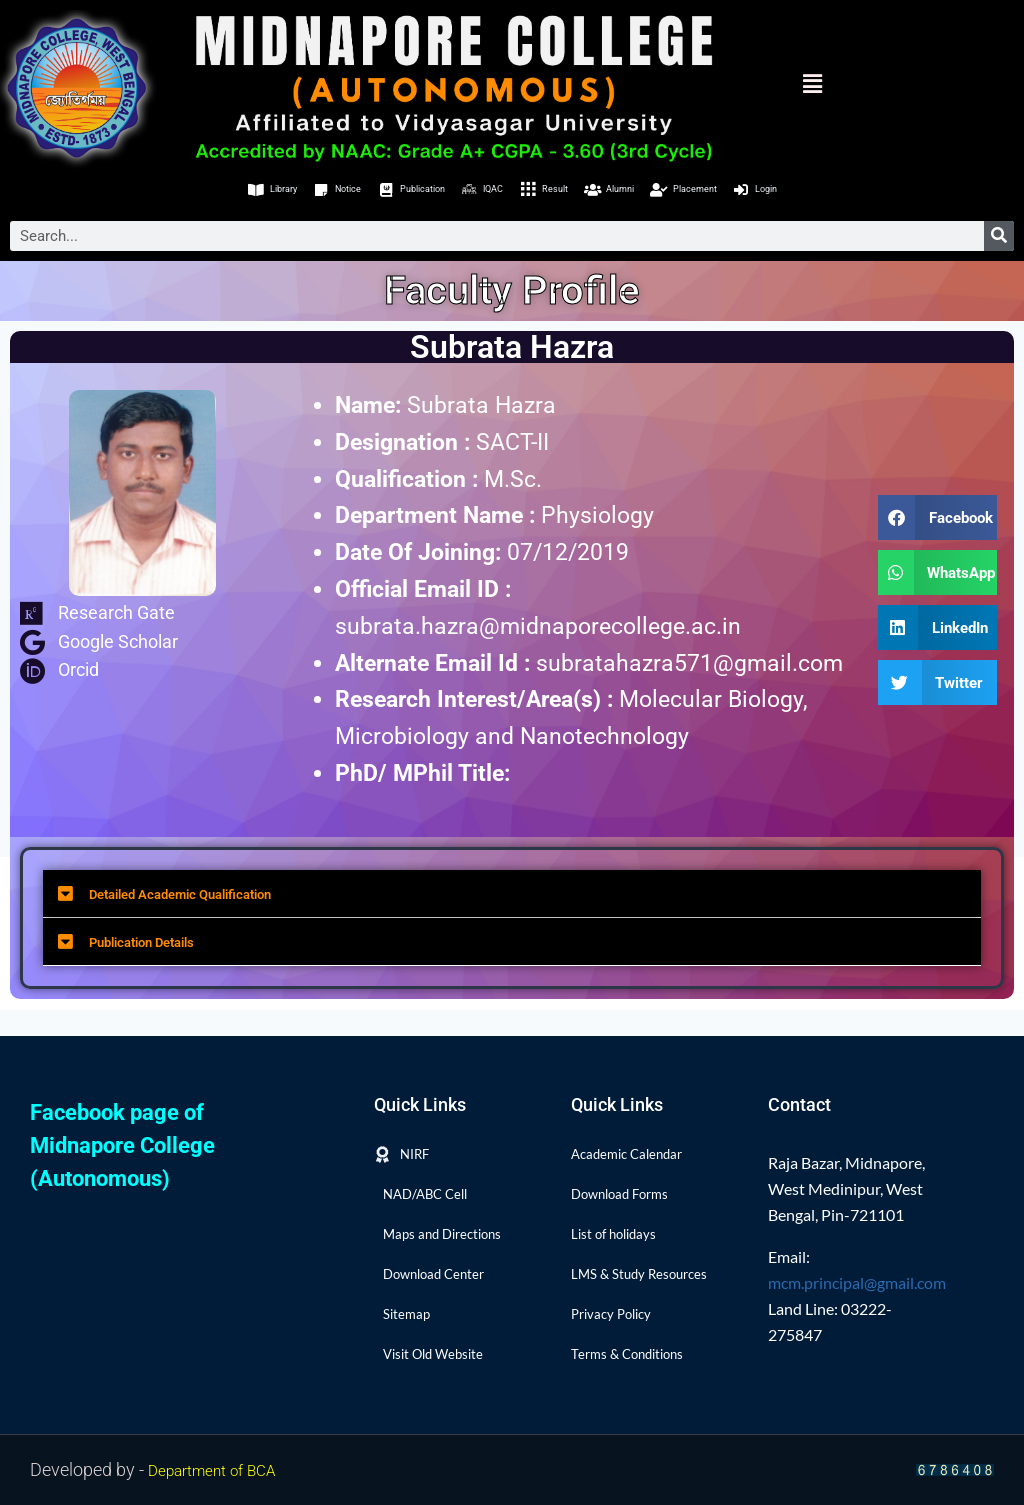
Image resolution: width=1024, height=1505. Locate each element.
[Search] (999, 241)
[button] (778, 84)
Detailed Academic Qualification (267, 902)
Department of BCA (224, 1469)
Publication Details (194, 958)
